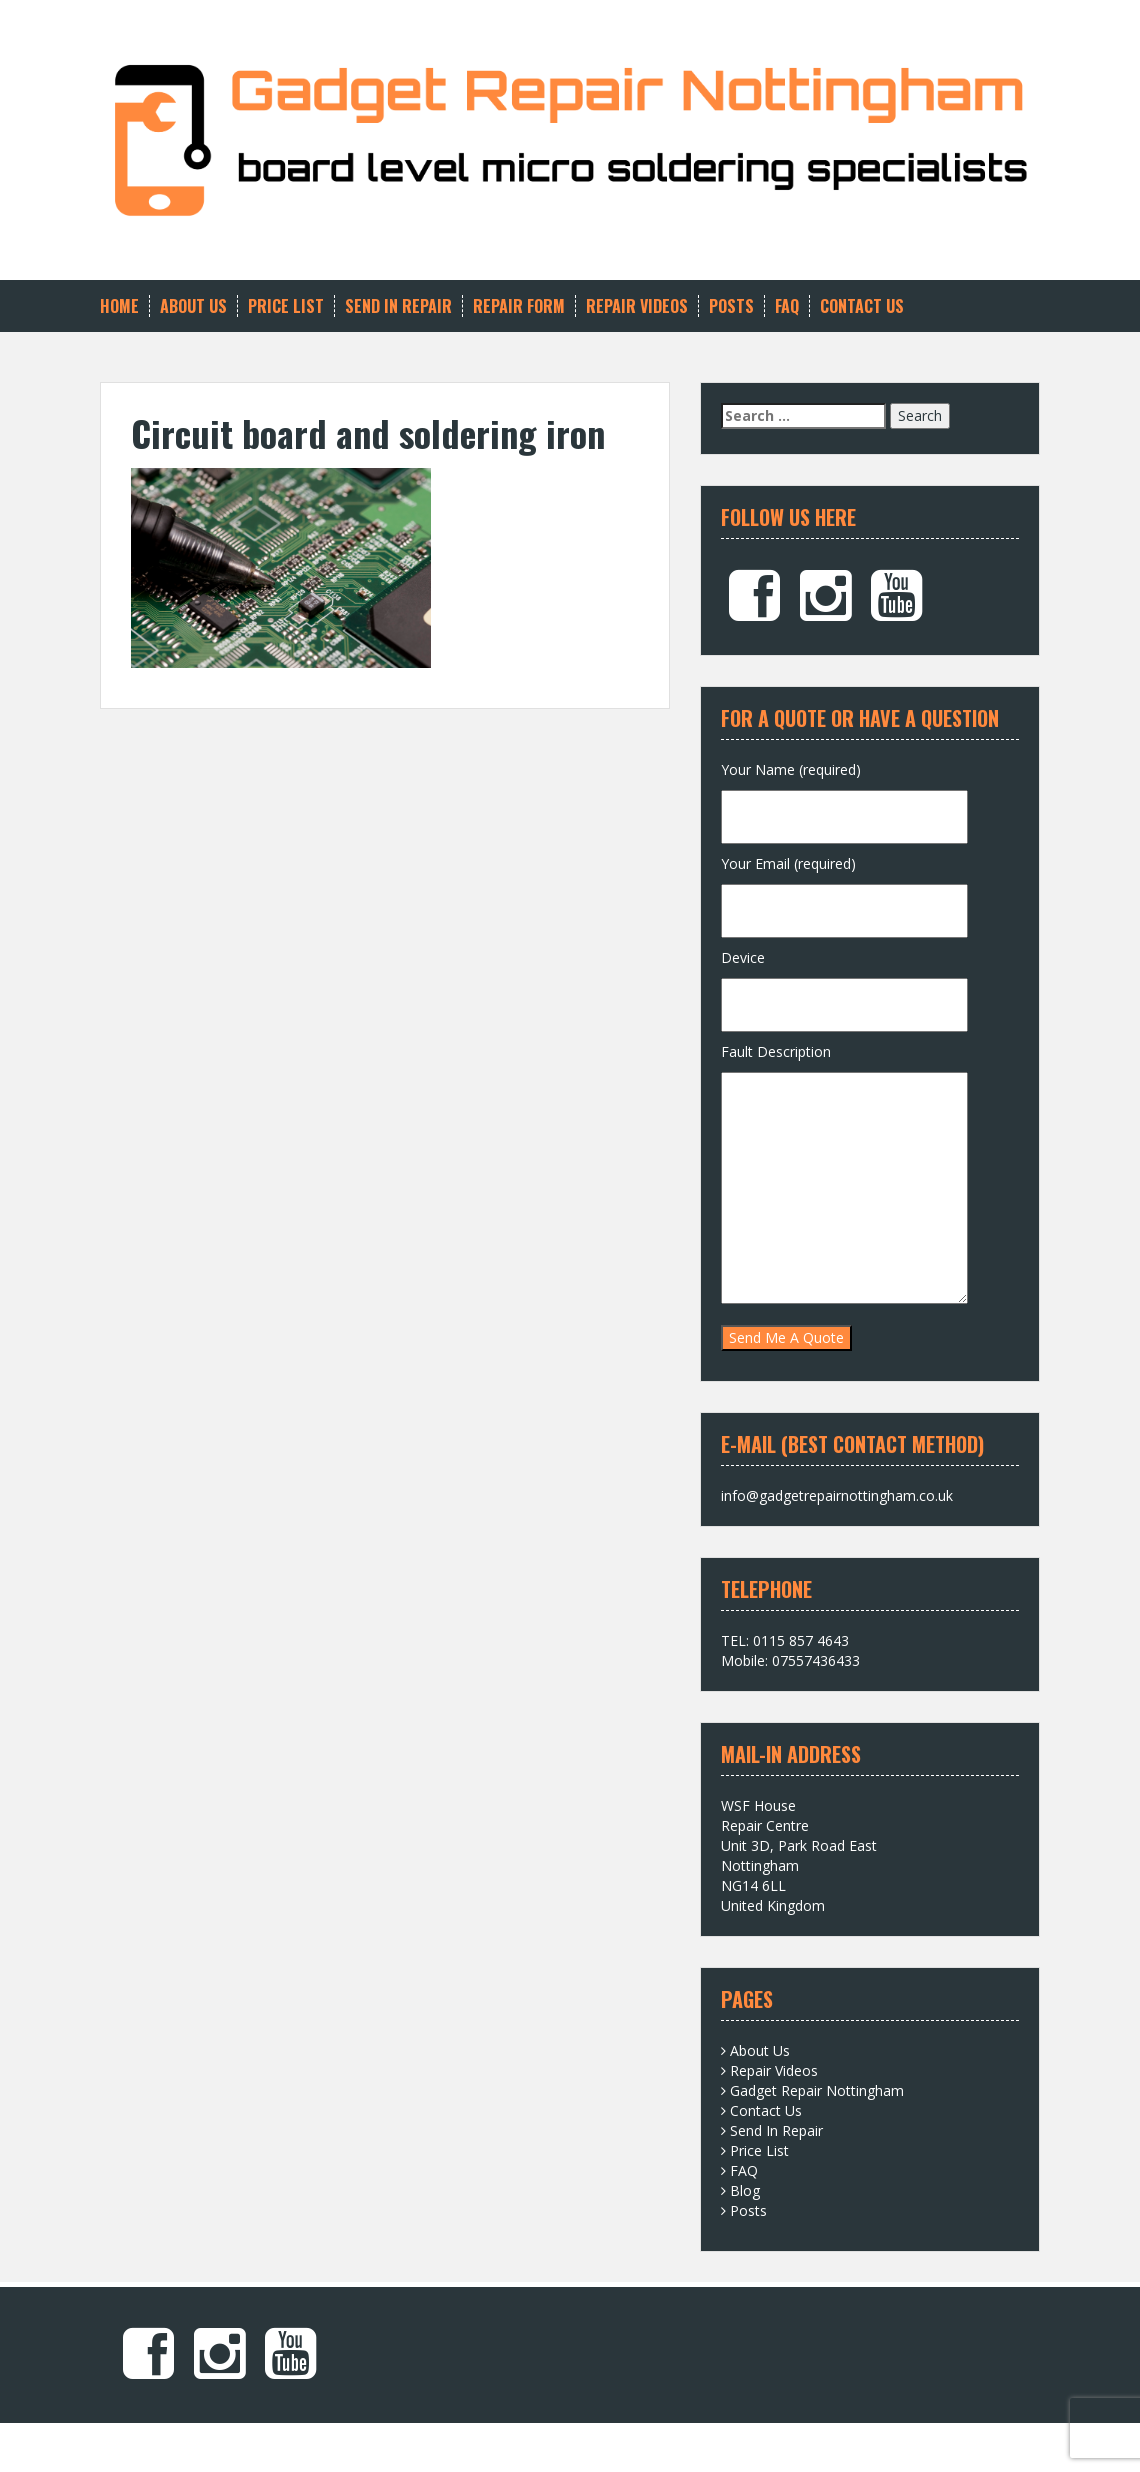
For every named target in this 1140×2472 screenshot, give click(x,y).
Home (119, 306)
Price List (286, 306)
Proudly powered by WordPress (202, 2442)
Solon (391, 2442)
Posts (731, 306)
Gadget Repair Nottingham (817, 2090)
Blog (745, 2190)
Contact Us (862, 306)
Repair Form (519, 306)
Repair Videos (637, 306)
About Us (193, 306)
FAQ (787, 306)
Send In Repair (398, 306)
